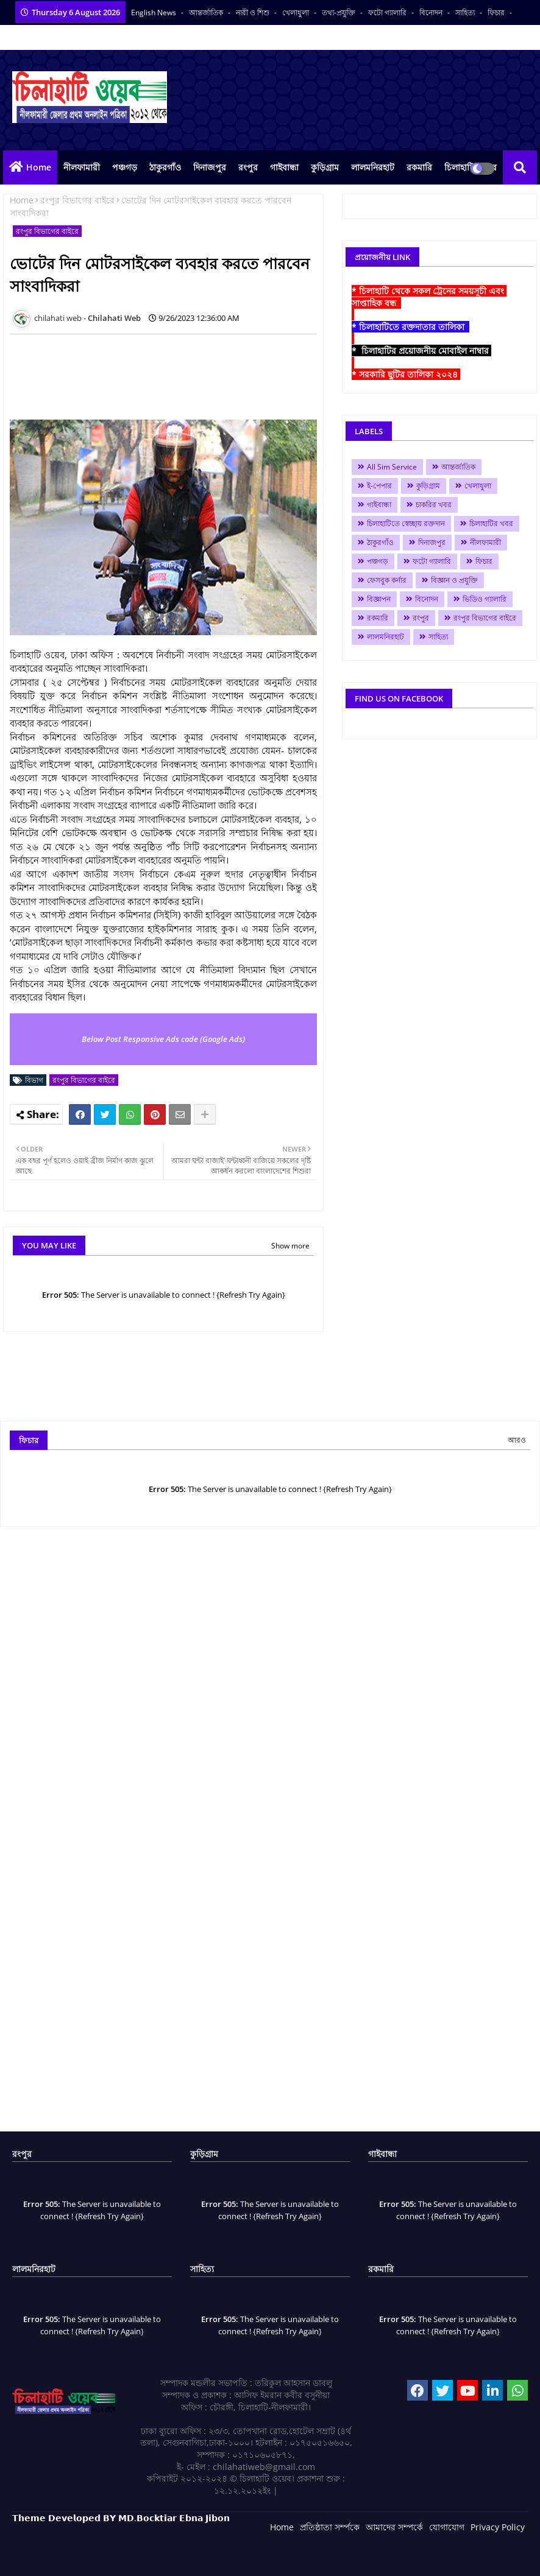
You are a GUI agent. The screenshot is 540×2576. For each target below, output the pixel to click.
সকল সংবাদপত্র (149, 37)
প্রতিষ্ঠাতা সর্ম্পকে (330, 2527)
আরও (517, 1440)
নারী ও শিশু (253, 12)
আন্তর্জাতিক (207, 12)
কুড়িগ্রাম (325, 167)
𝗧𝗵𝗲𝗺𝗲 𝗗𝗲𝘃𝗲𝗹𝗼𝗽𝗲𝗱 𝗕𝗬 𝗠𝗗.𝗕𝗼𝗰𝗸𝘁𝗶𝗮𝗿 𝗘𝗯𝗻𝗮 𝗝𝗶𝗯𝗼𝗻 (121, 2518)
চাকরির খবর (434, 504)
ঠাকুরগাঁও (165, 167)
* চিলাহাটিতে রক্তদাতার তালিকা (410, 327)
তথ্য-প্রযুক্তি (339, 12)
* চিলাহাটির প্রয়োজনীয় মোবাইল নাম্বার (421, 350)
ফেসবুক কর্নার (387, 580)
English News (154, 12)
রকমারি (419, 167)
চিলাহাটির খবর (491, 523)
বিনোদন (431, 12)
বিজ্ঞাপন (379, 599)
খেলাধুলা (296, 12)
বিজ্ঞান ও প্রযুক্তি (454, 580)
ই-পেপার (379, 485)
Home (38, 167)
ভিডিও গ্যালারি (484, 599)
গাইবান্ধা (284, 167)
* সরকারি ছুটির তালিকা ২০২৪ (406, 374)
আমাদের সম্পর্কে (394, 2527)
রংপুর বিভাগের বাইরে (77, 200)
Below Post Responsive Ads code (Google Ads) (163, 1038)
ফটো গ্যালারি (388, 12)
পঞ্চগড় (124, 167)
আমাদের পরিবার (90, 37)
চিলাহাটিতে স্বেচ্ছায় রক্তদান (406, 523)
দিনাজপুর (209, 167)
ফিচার (497, 12)
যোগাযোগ (446, 2527)
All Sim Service (392, 467)
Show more (290, 1245)
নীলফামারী (81, 167)
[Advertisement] (231, 370)
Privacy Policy (498, 2527)
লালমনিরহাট (372, 167)
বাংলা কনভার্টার (206, 37)
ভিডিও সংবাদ (33, 37)
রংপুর (248, 167)
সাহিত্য (466, 12)
